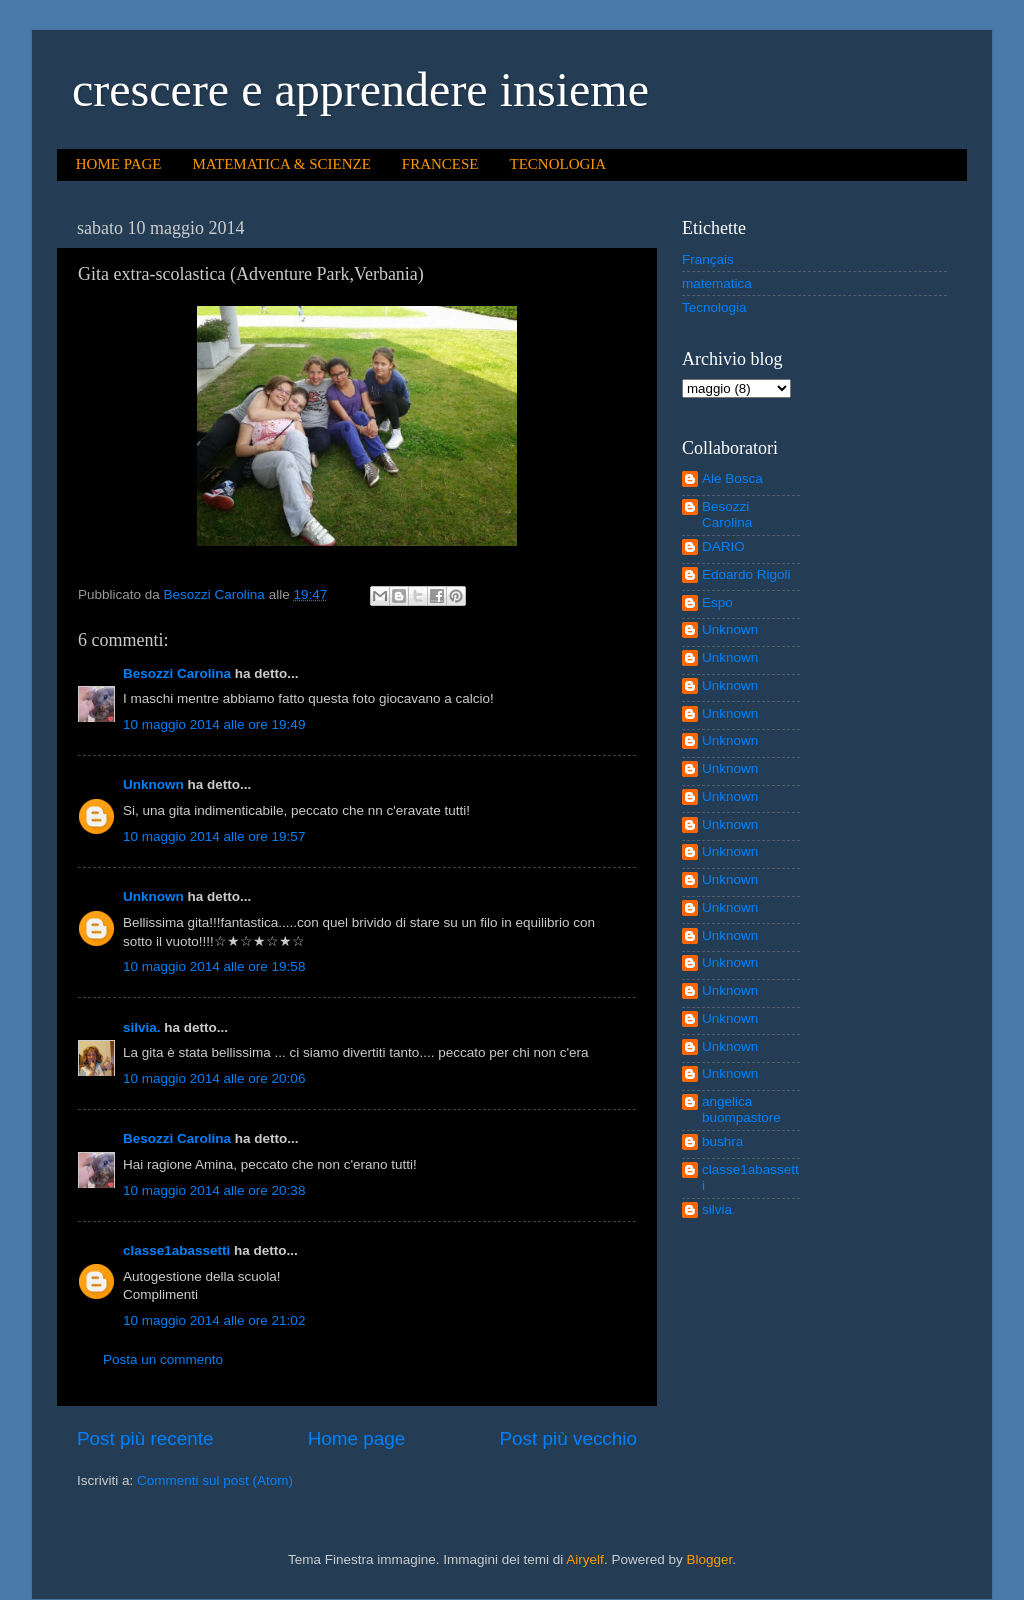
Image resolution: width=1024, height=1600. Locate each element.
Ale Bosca (732, 478)
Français (708, 259)
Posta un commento (163, 1359)
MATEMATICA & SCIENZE (281, 164)
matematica (717, 283)
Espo (717, 602)
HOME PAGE (119, 164)
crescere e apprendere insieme (360, 89)
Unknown (153, 784)
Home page (357, 1438)
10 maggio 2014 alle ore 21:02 (214, 1320)
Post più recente (145, 1438)
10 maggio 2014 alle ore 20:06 (214, 1078)
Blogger (709, 1559)
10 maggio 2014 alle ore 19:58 (214, 966)
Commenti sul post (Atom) (215, 1480)
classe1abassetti (176, 1250)
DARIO (723, 546)
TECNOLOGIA (558, 164)
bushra (722, 1141)
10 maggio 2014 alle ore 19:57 (214, 836)
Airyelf (585, 1559)
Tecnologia (714, 307)
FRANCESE (440, 164)
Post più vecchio (568, 1438)
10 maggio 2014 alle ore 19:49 (214, 724)
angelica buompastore (741, 1109)
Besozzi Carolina (177, 673)
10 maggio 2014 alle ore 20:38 (214, 1190)
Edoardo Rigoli (746, 574)
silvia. (142, 1027)
